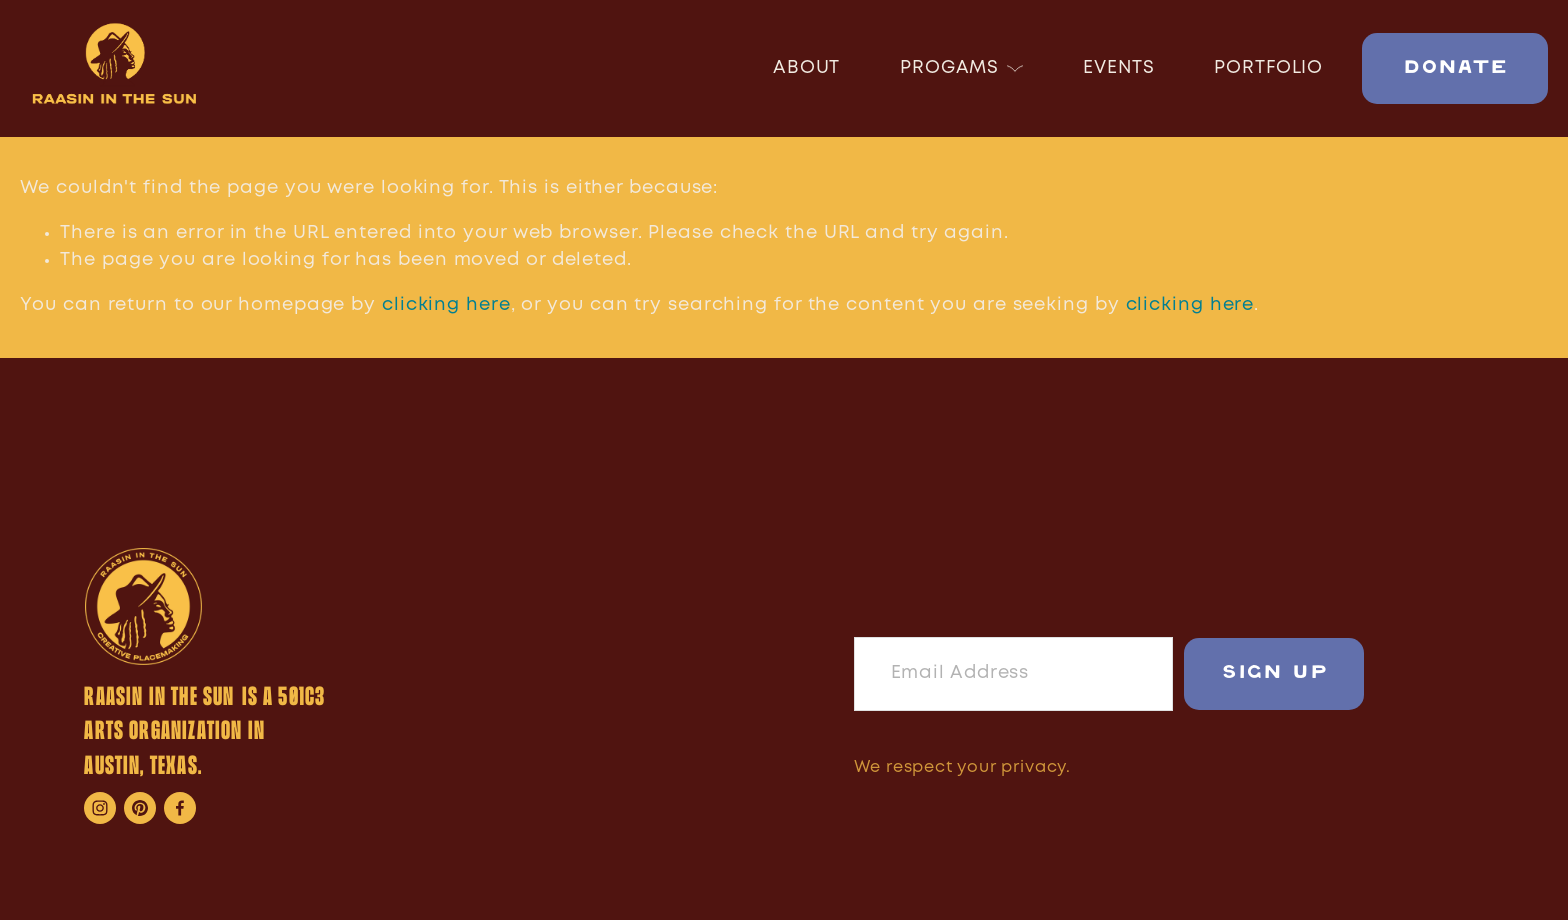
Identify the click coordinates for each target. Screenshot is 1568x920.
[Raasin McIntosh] (220, 808)
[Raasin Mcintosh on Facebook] (180, 808)
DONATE (1455, 68)
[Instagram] (100, 808)
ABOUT (807, 68)
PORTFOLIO (1268, 68)
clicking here (446, 305)
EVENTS (1118, 68)
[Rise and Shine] (140, 808)
